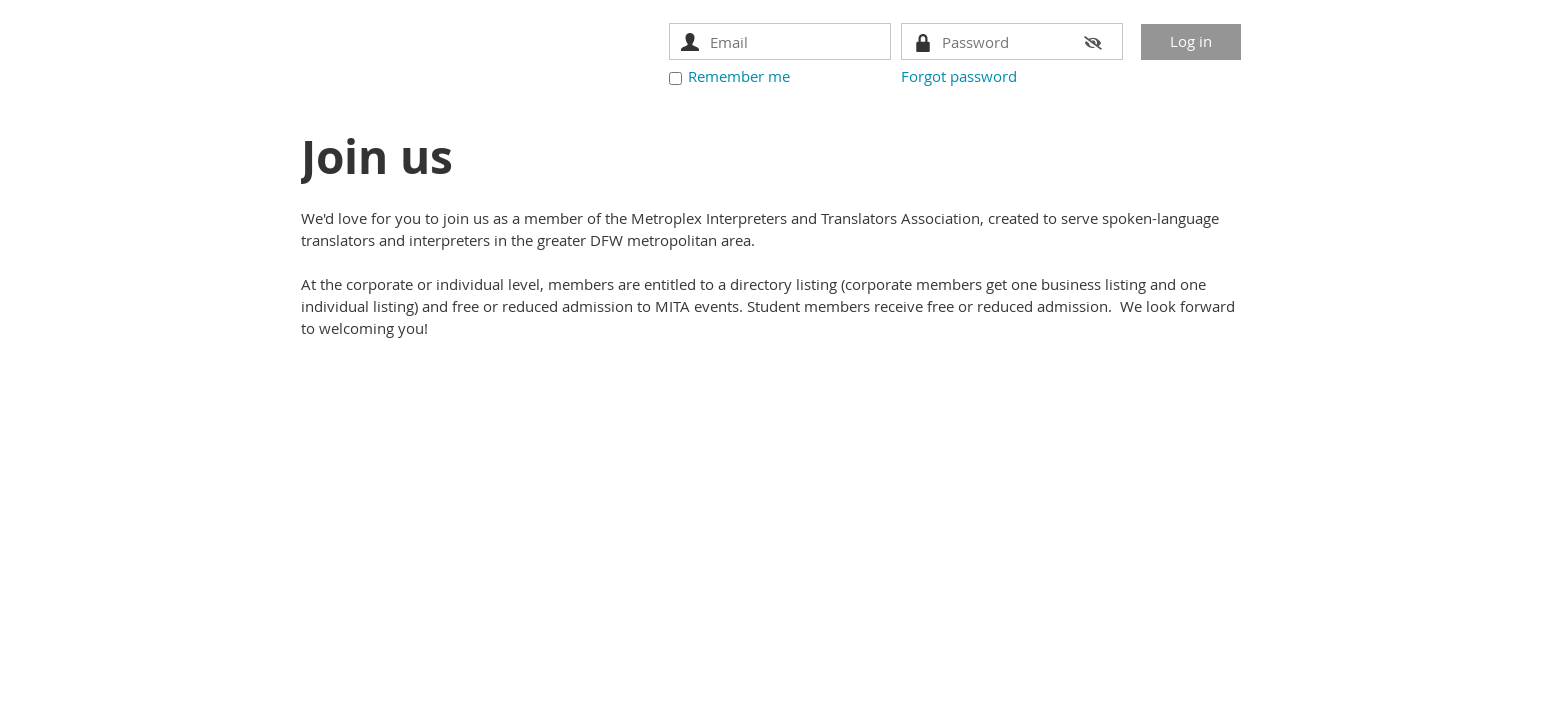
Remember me (739, 76)
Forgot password (959, 76)
